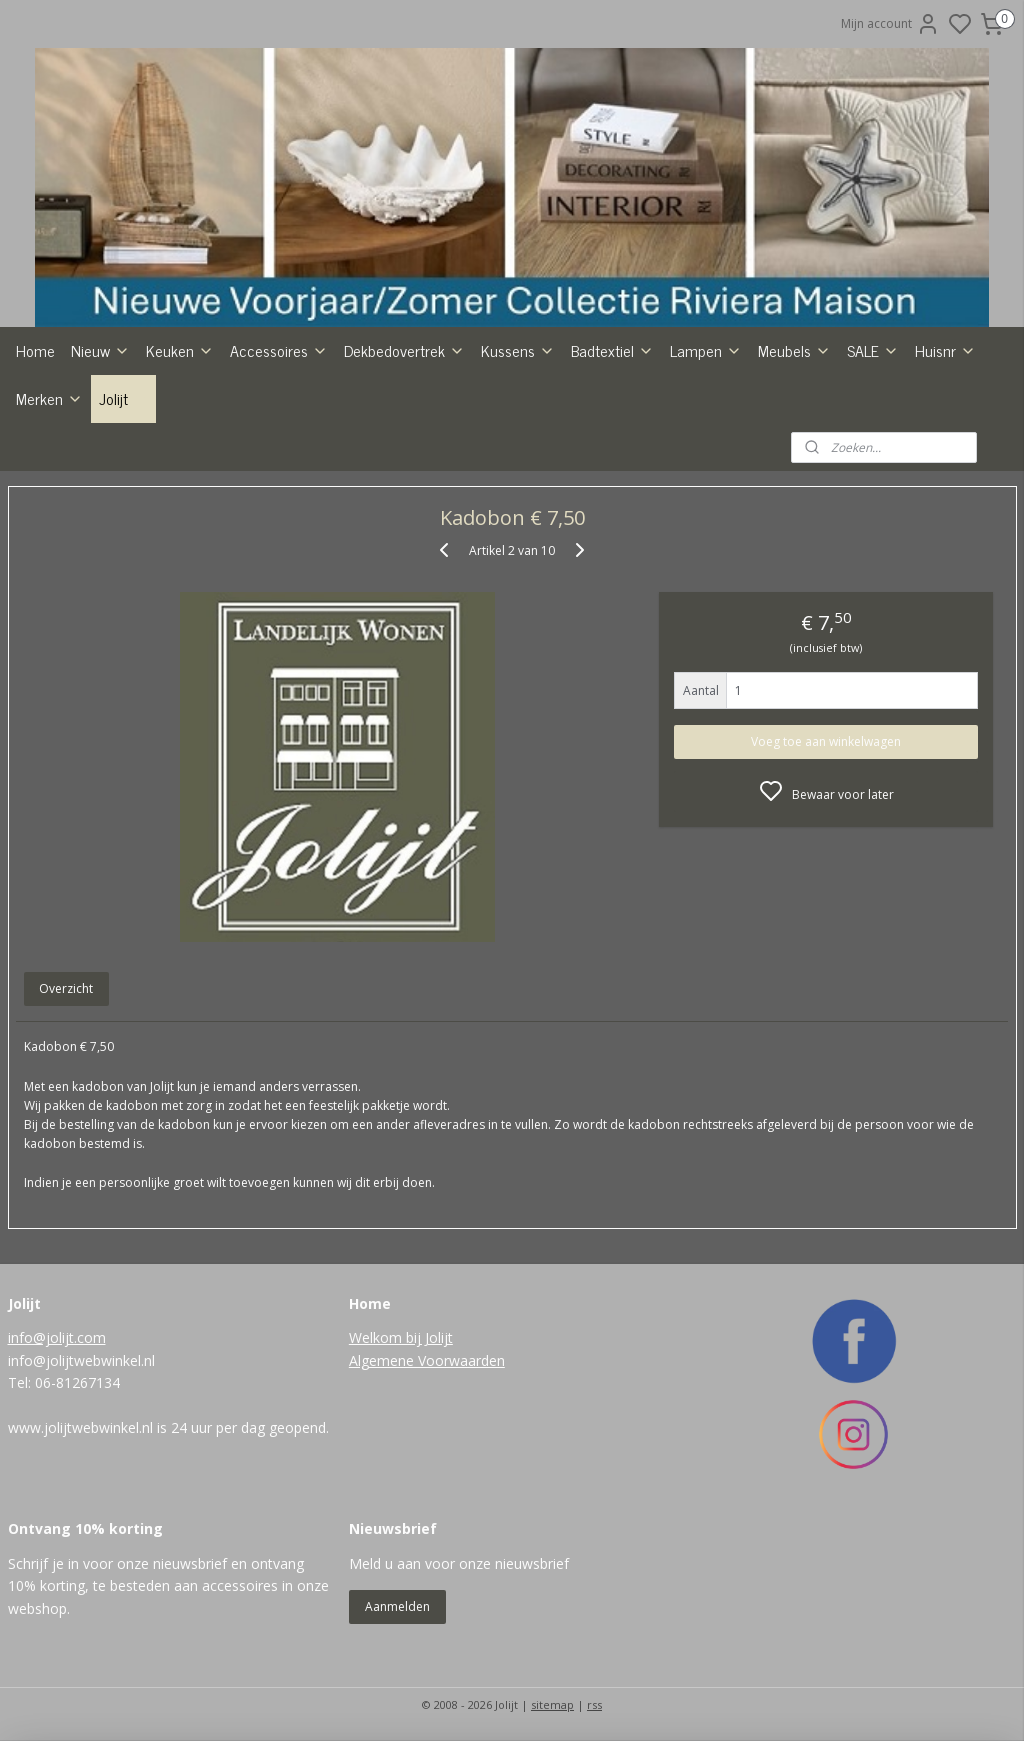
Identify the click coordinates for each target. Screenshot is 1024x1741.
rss (594, 1704)
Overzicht (66, 989)
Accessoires (279, 350)
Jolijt (123, 398)
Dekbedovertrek (404, 350)
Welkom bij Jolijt (401, 1337)
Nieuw (100, 350)
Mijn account (890, 24)
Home (35, 350)
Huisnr (945, 350)
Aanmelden (397, 1606)
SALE (873, 350)
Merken (49, 398)
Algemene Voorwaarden (427, 1360)
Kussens (518, 350)
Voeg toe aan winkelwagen (826, 741)
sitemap (552, 1704)
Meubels (794, 350)
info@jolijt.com (57, 1337)
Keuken (180, 350)
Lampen (706, 350)
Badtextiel (612, 350)
